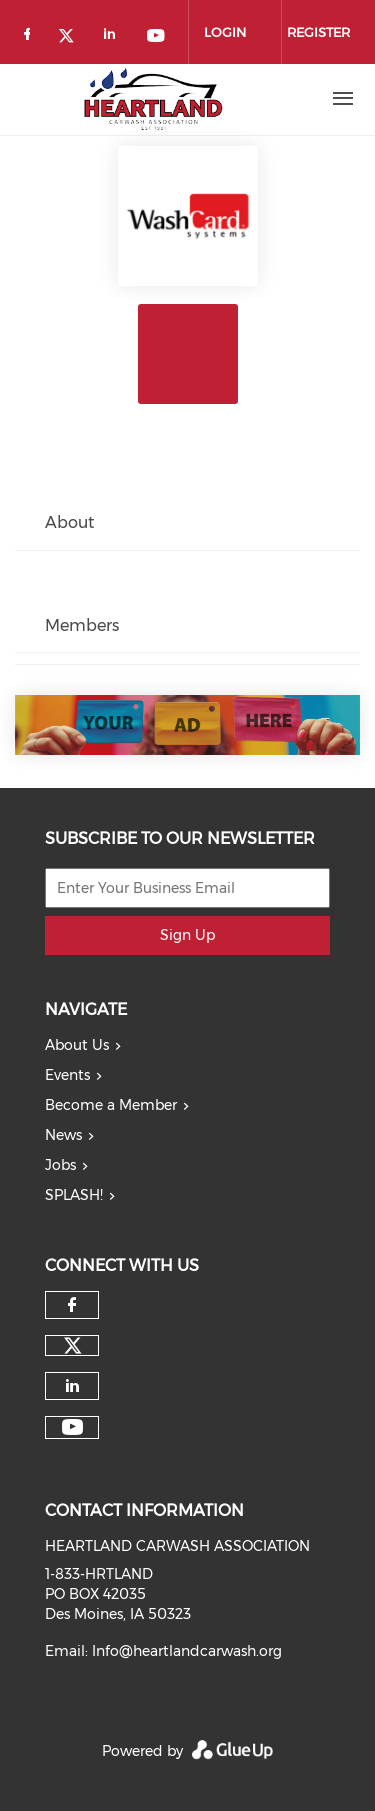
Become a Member (111, 1105)
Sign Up (187, 935)
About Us (77, 1045)
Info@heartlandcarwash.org (187, 1651)
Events (67, 1075)
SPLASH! (74, 1195)
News (63, 1135)
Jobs (60, 1165)
